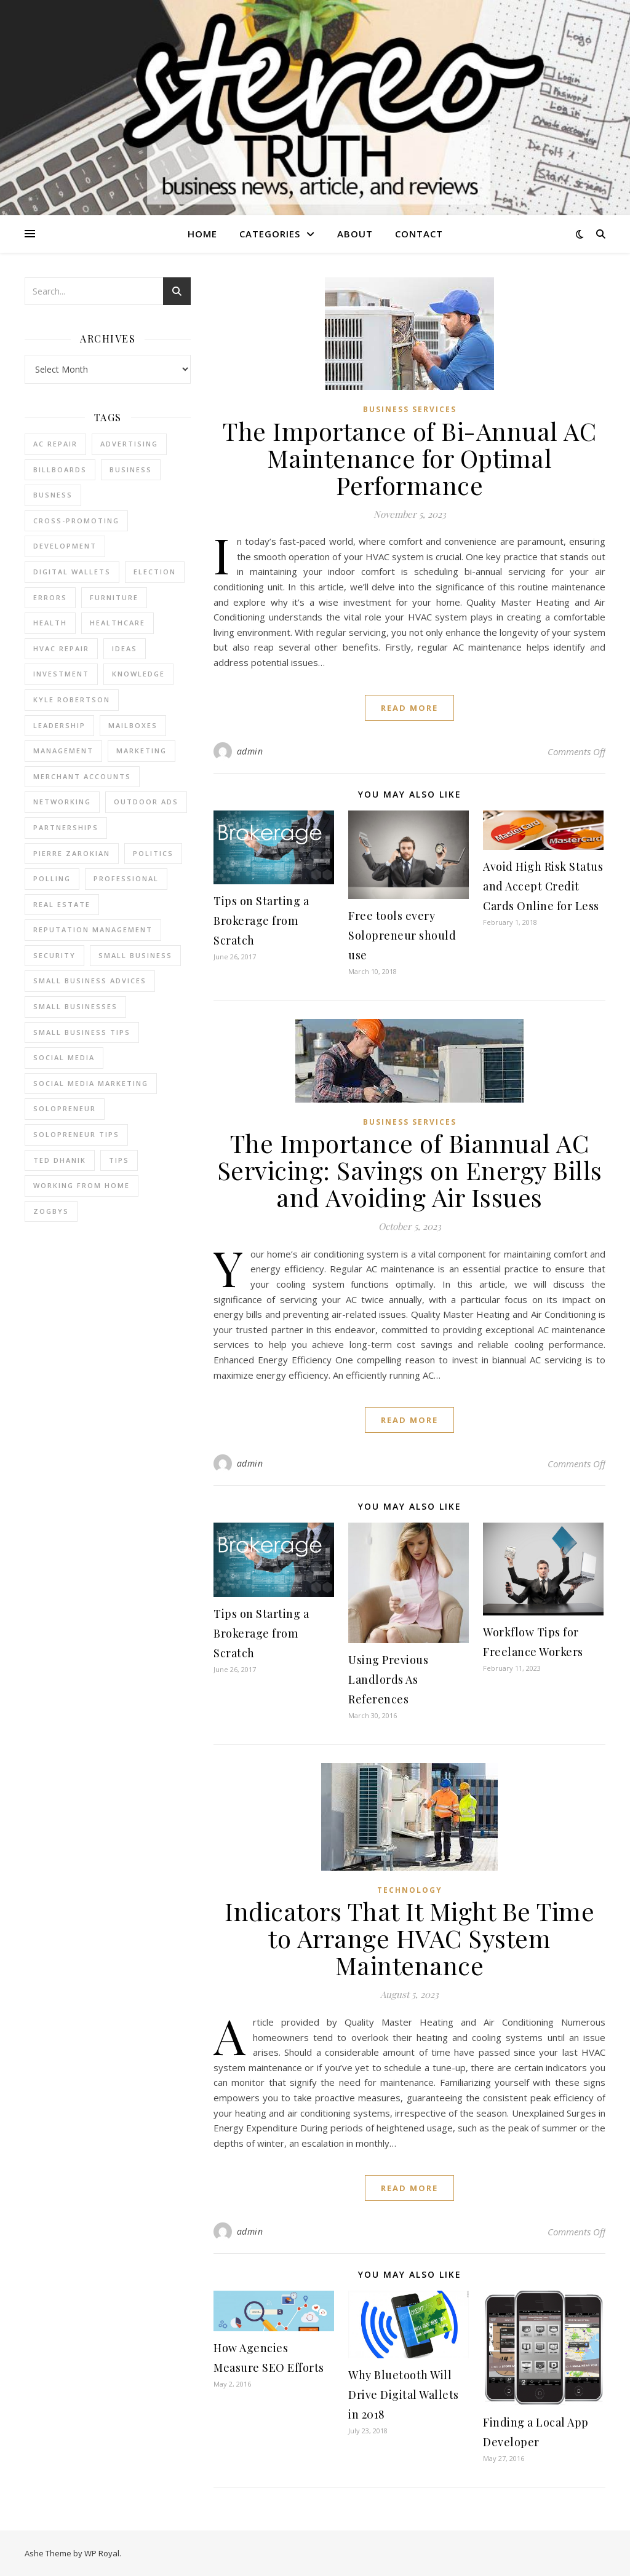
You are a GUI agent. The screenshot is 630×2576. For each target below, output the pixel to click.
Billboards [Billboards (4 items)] (60, 469)
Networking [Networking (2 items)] (62, 801)
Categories (269, 234)
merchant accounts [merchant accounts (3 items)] (82, 776)
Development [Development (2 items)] (65, 545)
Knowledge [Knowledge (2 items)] (138, 673)
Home (202, 234)
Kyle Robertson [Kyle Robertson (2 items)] (71, 699)
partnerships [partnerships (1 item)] (65, 827)
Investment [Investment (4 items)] (61, 673)
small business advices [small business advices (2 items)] (89, 980)
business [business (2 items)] (131, 469)
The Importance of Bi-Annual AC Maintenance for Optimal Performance (409, 457)
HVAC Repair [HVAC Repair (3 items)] (61, 648)
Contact (419, 234)
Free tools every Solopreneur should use (402, 935)
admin (250, 751)
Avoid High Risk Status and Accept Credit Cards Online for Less (543, 886)
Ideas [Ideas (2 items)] (124, 648)
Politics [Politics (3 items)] (153, 853)
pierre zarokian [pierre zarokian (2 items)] (71, 853)
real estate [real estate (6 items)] (61, 904)
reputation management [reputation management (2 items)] (93, 929)
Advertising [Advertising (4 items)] (129, 443)
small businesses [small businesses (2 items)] (75, 1006)
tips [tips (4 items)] (119, 1160)
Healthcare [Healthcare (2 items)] (117, 622)
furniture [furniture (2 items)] (114, 597)
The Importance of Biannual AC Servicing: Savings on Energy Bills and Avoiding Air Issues (409, 1170)
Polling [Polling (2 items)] (52, 878)
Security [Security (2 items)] (54, 955)
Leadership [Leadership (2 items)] (59, 725)
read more (409, 707)
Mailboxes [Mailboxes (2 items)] (133, 725)
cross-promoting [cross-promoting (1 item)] (76, 520)
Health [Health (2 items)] (50, 622)
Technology (409, 1890)
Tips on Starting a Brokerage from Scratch (261, 921)
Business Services (410, 409)
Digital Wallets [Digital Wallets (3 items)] (72, 571)
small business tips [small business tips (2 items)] (81, 1032)
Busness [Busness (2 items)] (53, 494)
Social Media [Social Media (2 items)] (64, 1057)
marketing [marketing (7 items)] (141, 750)
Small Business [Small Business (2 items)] (135, 955)
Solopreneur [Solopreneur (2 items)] (64, 1108)
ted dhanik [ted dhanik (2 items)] (59, 1160)
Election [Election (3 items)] (155, 571)
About (355, 234)
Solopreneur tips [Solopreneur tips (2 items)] (76, 1134)
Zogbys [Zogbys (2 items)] (51, 1211)
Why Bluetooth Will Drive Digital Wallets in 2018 (403, 2395)
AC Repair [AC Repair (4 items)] (55, 443)
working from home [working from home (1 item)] (81, 1185)
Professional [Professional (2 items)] (126, 878)
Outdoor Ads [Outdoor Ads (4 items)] (146, 801)
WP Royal (101, 2553)
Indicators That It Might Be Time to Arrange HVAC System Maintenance (409, 1938)
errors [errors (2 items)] (50, 597)
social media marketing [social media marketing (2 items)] (90, 1083)
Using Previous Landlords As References (388, 1679)
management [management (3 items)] (63, 750)
